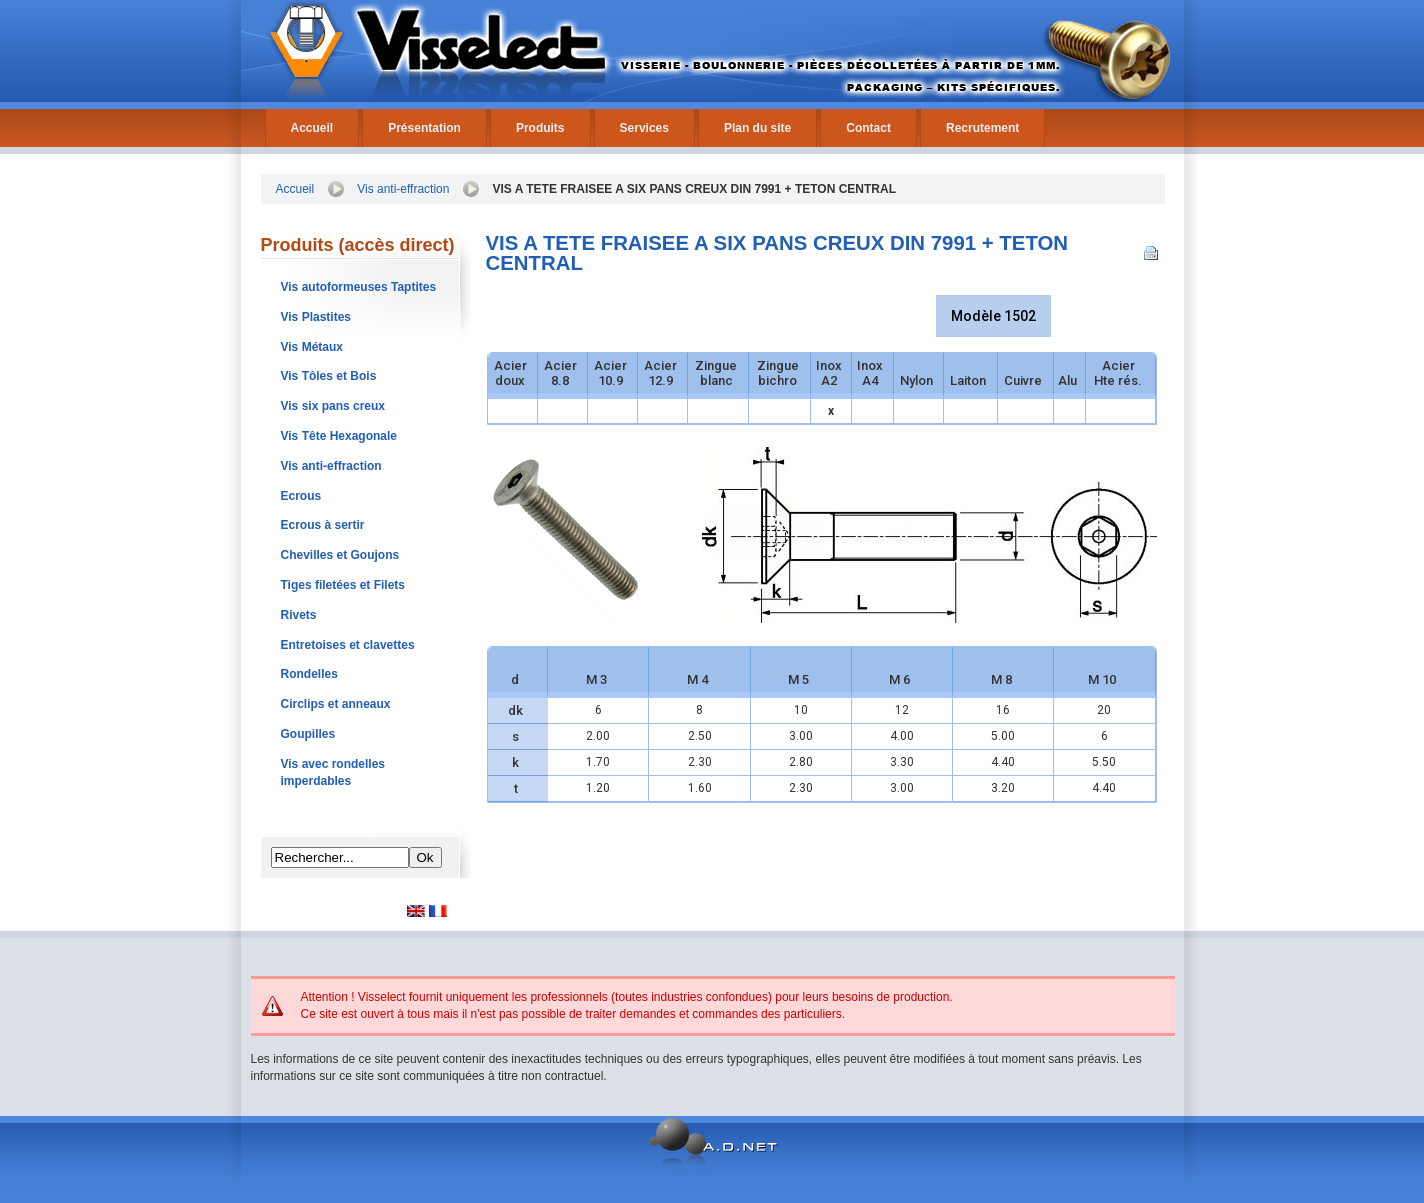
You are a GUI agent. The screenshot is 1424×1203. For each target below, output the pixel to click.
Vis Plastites (316, 317)
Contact (868, 128)
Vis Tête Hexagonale (339, 436)
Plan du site (757, 128)
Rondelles (309, 674)
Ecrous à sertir (323, 525)
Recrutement (982, 128)
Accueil (312, 128)
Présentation (424, 128)
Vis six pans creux (333, 406)
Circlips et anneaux (336, 704)
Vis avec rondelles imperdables (333, 772)
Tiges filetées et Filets (343, 585)
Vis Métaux (312, 347)
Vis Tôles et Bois (329, 376)
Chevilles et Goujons (340, 555)
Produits (540, 128)
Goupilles (308, 734)
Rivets (299, 615)
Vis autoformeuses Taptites (359, 287)
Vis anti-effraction (403, 189)
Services (644, 128)
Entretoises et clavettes (348, 645)
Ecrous (301, 496)
